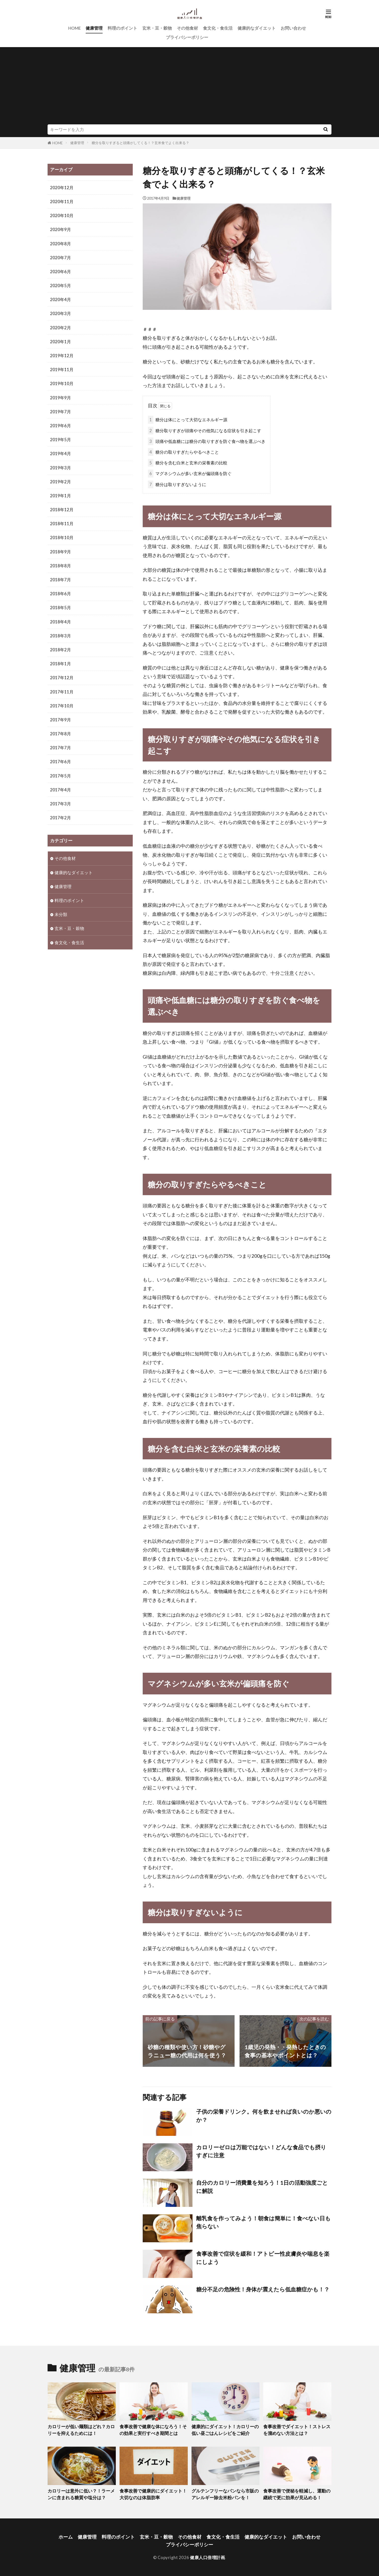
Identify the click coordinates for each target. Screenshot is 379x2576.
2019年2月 (60, 481)
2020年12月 (61, 187)
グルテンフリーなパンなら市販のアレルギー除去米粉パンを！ (225, 2494)
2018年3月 (60, 635)
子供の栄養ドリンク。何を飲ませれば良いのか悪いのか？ (263, 2115)
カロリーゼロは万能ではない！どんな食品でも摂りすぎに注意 (261, 2151)
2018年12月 (61, 509)
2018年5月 (60, 607)
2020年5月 (60, 285)
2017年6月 (60, 761)
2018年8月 (60, 565)
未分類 (61, 914)
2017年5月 (60, 775)
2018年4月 (60, 621)
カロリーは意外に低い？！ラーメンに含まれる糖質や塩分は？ (81, 2494)
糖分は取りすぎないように (177, 484)
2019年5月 (60, 439)
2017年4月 (60, 789)
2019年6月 (60, 425)
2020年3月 (60, 313)
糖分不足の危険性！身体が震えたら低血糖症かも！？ (262, 2289)
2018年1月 (60, 663)
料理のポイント (122, 28)
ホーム (66, 2537)
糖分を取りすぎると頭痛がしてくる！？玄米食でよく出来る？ (140, 143)
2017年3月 (60, 803)
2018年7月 (60, 579)
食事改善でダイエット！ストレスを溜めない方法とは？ (296, 2430)
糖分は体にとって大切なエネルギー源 (187, 419)
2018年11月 (61, 523)
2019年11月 (61, 369)
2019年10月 (61, 383)
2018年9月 (60, 551)
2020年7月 (60, 257)
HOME (74, 28)
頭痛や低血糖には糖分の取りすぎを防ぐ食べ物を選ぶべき (206, 441)
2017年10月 (61, 705)
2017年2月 (60, 817)
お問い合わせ (293, 28)
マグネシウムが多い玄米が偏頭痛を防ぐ (190, 473)
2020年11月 (61, 201)
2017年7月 (60, 747)
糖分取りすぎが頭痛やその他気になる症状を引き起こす (204, 430)
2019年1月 (60, 495)
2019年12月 (61, 355)
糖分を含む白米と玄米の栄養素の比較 (187, 463)
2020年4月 (60, 299)
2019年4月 (60, 453)
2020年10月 (61, 215)
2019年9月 (60, 397)
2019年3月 (60, 467)
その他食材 (187, 28)
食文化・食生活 (218, 28)
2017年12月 (61, 677)
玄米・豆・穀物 (157, 28)
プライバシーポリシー (187, 37)
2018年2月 (60, 649)
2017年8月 (60, 733)
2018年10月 (61, 537)
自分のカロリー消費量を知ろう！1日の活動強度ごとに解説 (262, 2186)
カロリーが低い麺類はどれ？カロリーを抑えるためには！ (81, 2430)
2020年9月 (60, 229)
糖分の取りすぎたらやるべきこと (183, 452)
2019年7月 (60, 411)
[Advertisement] (189, 87)
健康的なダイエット (257, 28)
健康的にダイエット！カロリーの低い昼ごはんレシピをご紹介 (225, 2430)
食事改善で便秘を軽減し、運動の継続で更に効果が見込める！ (296, 2494)
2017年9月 (60, 719)
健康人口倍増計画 (207, 2557)
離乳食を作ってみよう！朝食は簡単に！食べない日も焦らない (263, 2222)
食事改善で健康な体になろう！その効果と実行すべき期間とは (153, 2430)
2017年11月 (61, 691)
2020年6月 (60, 271)
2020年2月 (60, 327)
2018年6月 (60, 593)
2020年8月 (60, 243)
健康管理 (94, 28)
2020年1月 (60, 341)
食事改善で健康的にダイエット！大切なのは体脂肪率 (153, 2494)
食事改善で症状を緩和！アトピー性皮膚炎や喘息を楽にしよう (262, 2257)
